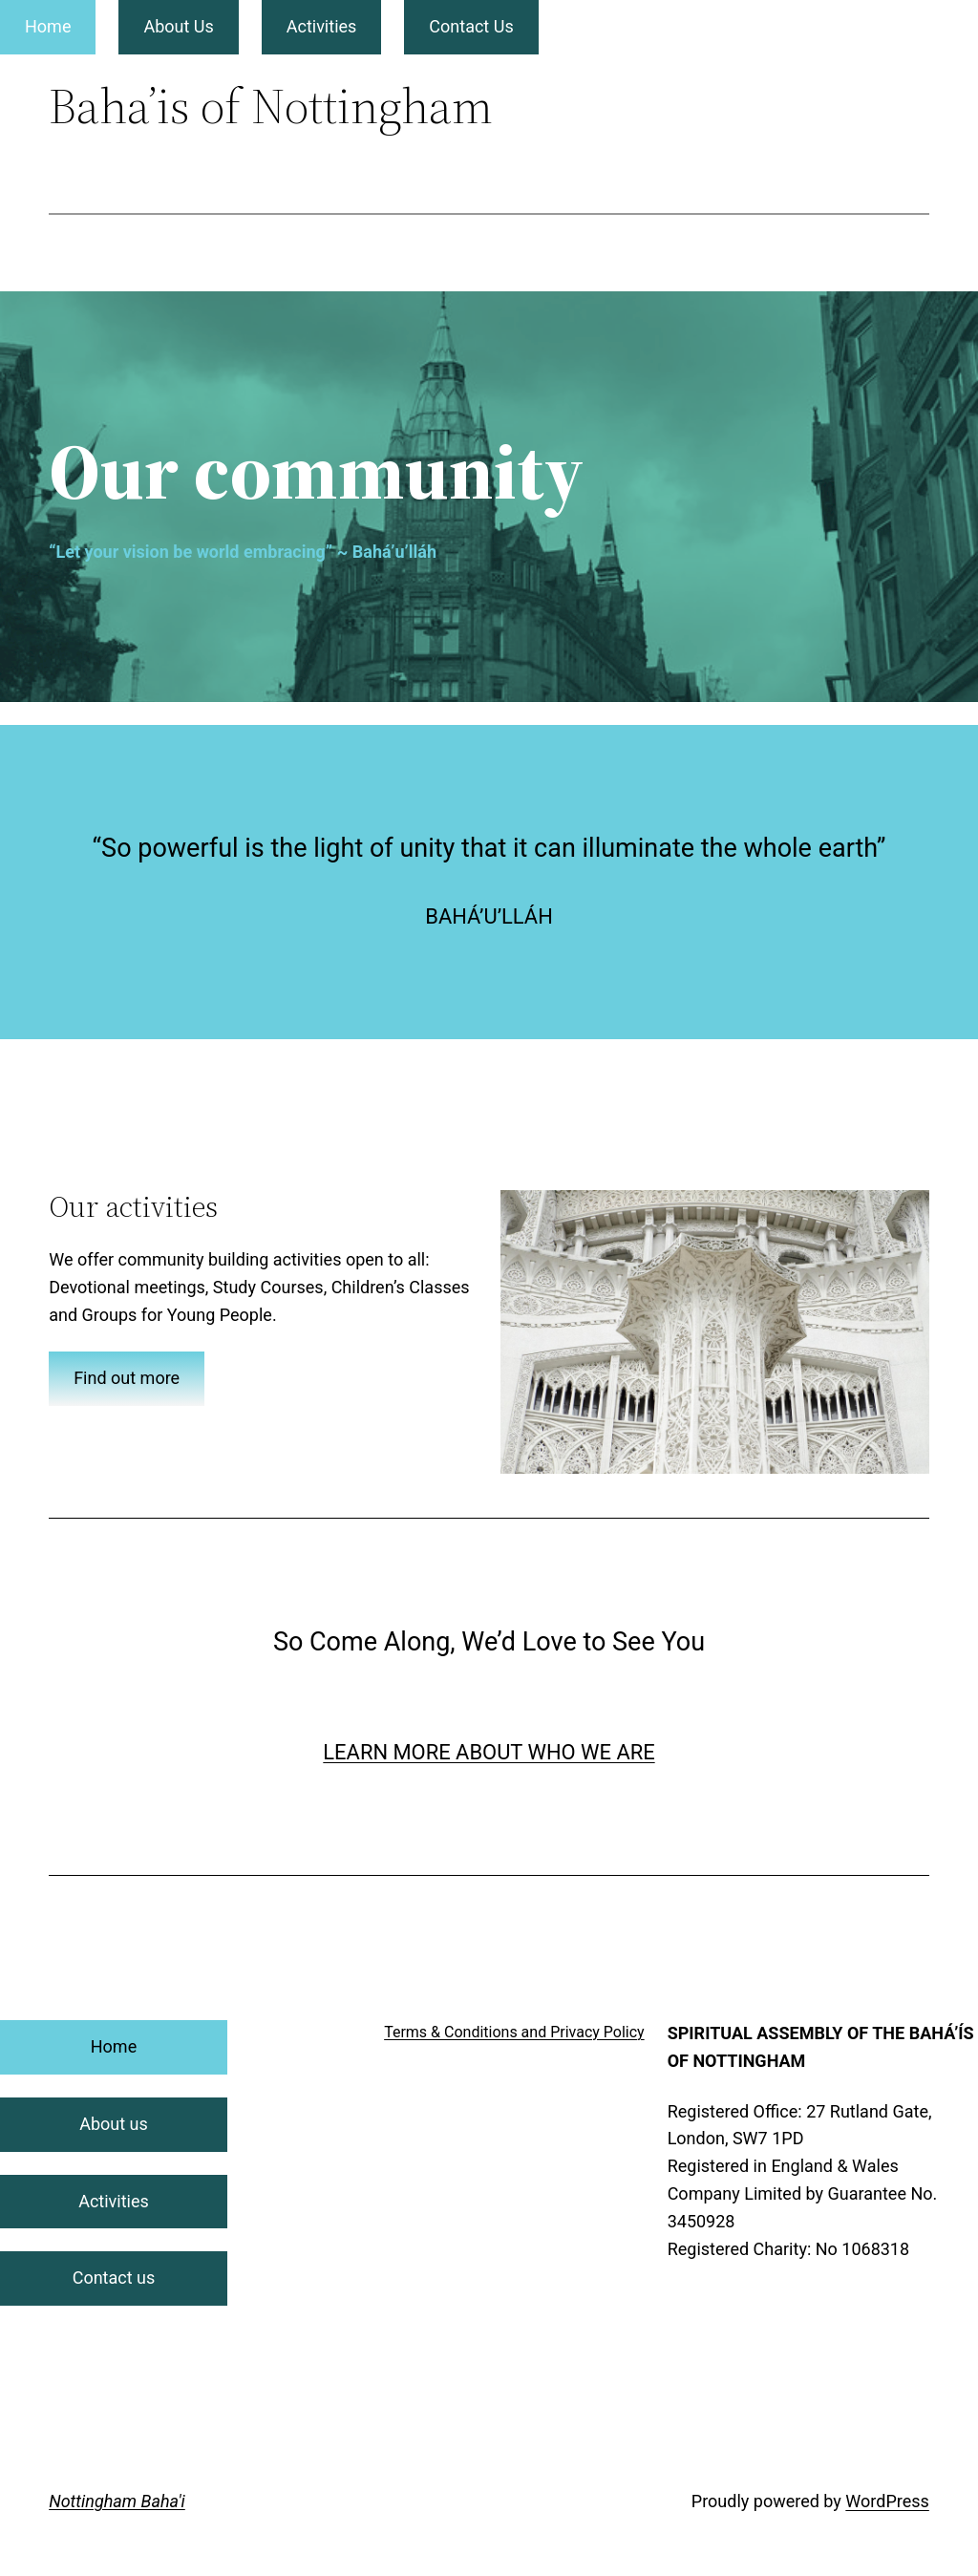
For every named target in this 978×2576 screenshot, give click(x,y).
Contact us (114, 2277)
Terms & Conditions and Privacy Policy (514, 2032)
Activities (322, 26)
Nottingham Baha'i (117, 2501)
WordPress (886, 2501)
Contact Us (471, 26)
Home (48, 26)
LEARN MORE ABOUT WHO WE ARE (488, 1752)
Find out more (127, 1378)
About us (113, 2124)
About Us (178, 26)
